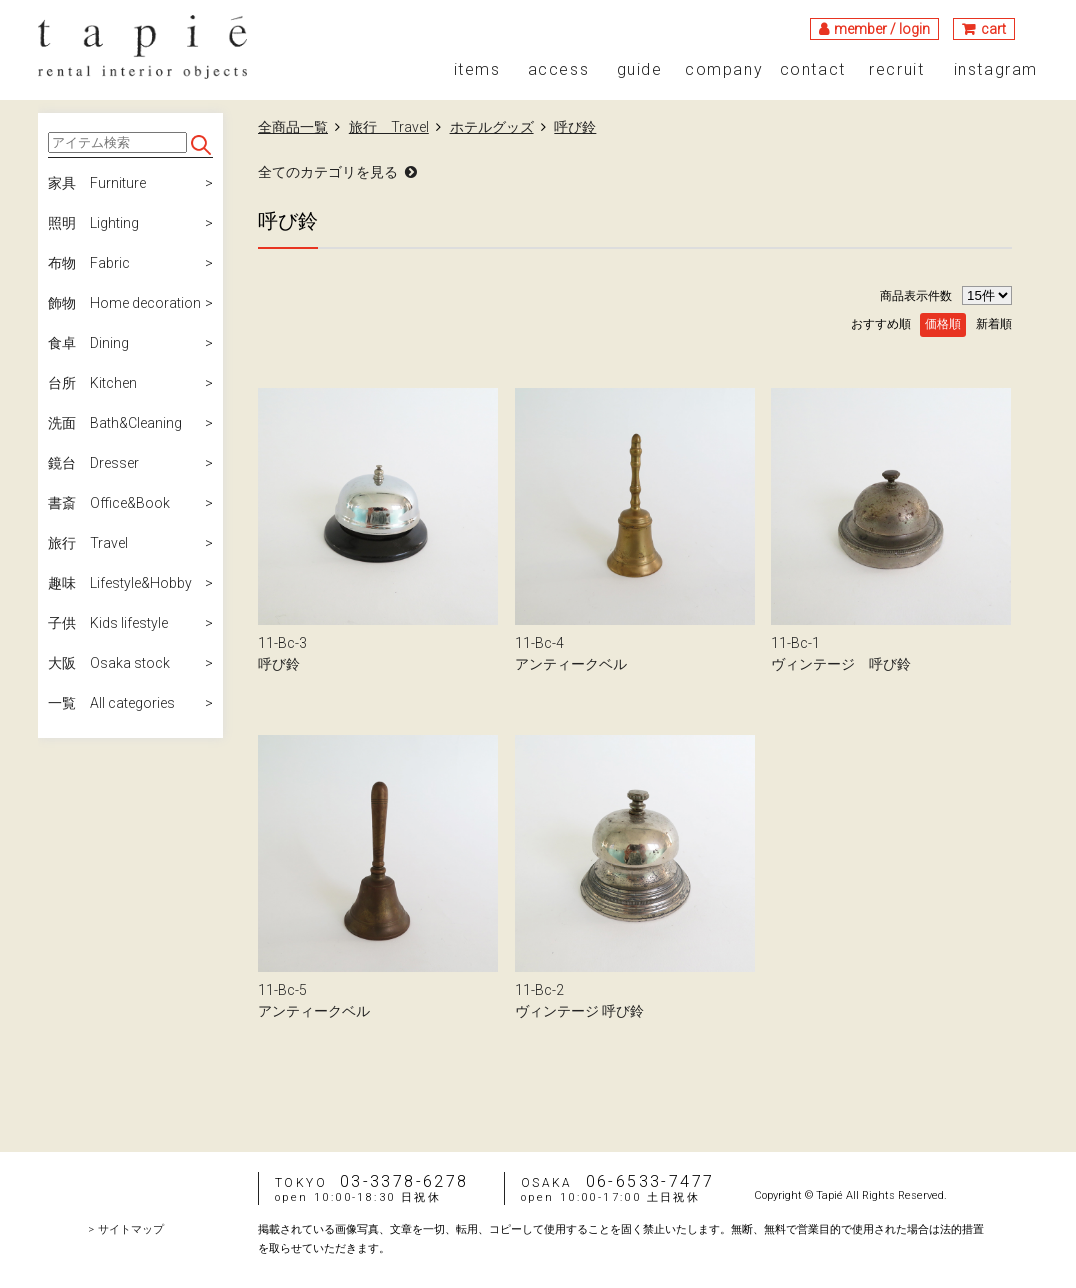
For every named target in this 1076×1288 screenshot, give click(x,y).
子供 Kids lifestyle (108, 623)
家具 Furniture (97, 183)
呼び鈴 (575, 127)
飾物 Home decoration (124, 303)
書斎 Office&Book (109, 503)
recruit (896, 70)
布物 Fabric (89, 263)
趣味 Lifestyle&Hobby (120, 583)
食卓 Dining (88, 343)
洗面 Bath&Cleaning (115, 423)
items (477, 70)
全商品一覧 (293, 127)
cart (993, 29)
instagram (996, 70)
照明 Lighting (93, 223)
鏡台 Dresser (93, 463)
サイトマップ (131, 1229)
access (559, 70)
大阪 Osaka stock (109, 663)
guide (640, 70)
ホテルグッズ (492, 127)
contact (813, 70)
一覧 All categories (111, 703)
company (724, 70)
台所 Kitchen (92, 383)
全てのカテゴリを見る (328, 172)
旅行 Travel (88, 543)
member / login (882, 29)
